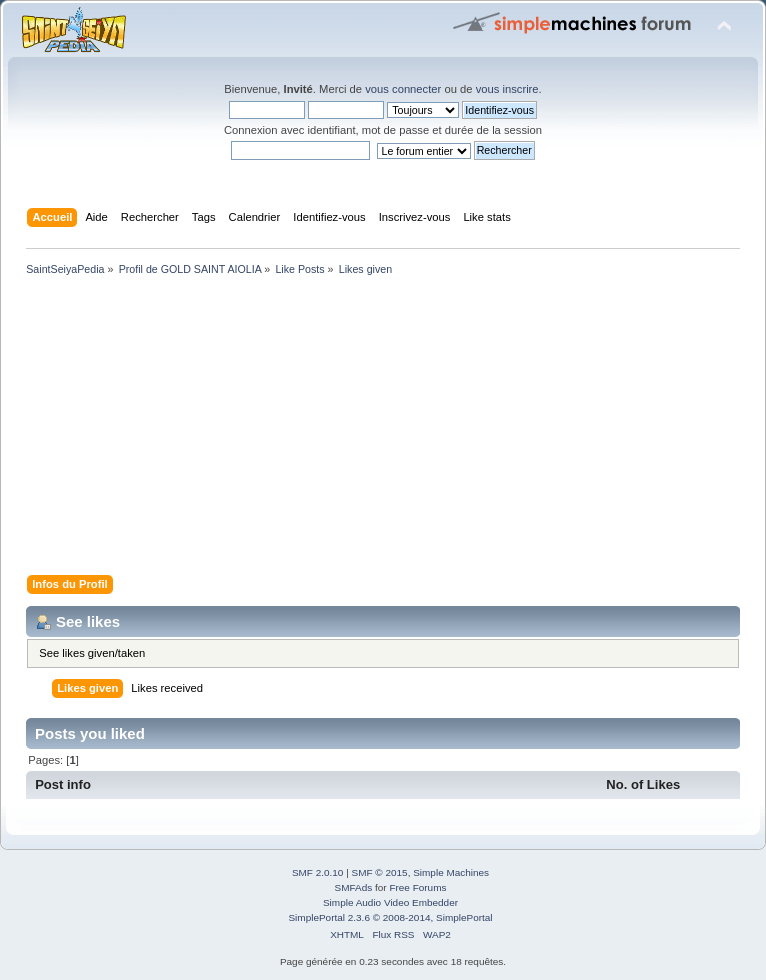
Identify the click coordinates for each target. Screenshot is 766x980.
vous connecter (403, 89)
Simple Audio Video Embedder (390, 902)
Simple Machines (451, 872)
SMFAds (354, 887)
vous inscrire (507, 89)
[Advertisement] (383, 429)
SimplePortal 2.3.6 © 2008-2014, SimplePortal (390, 917)
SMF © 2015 (380, 872)
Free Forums (417, 887)
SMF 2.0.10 (318, 872)
